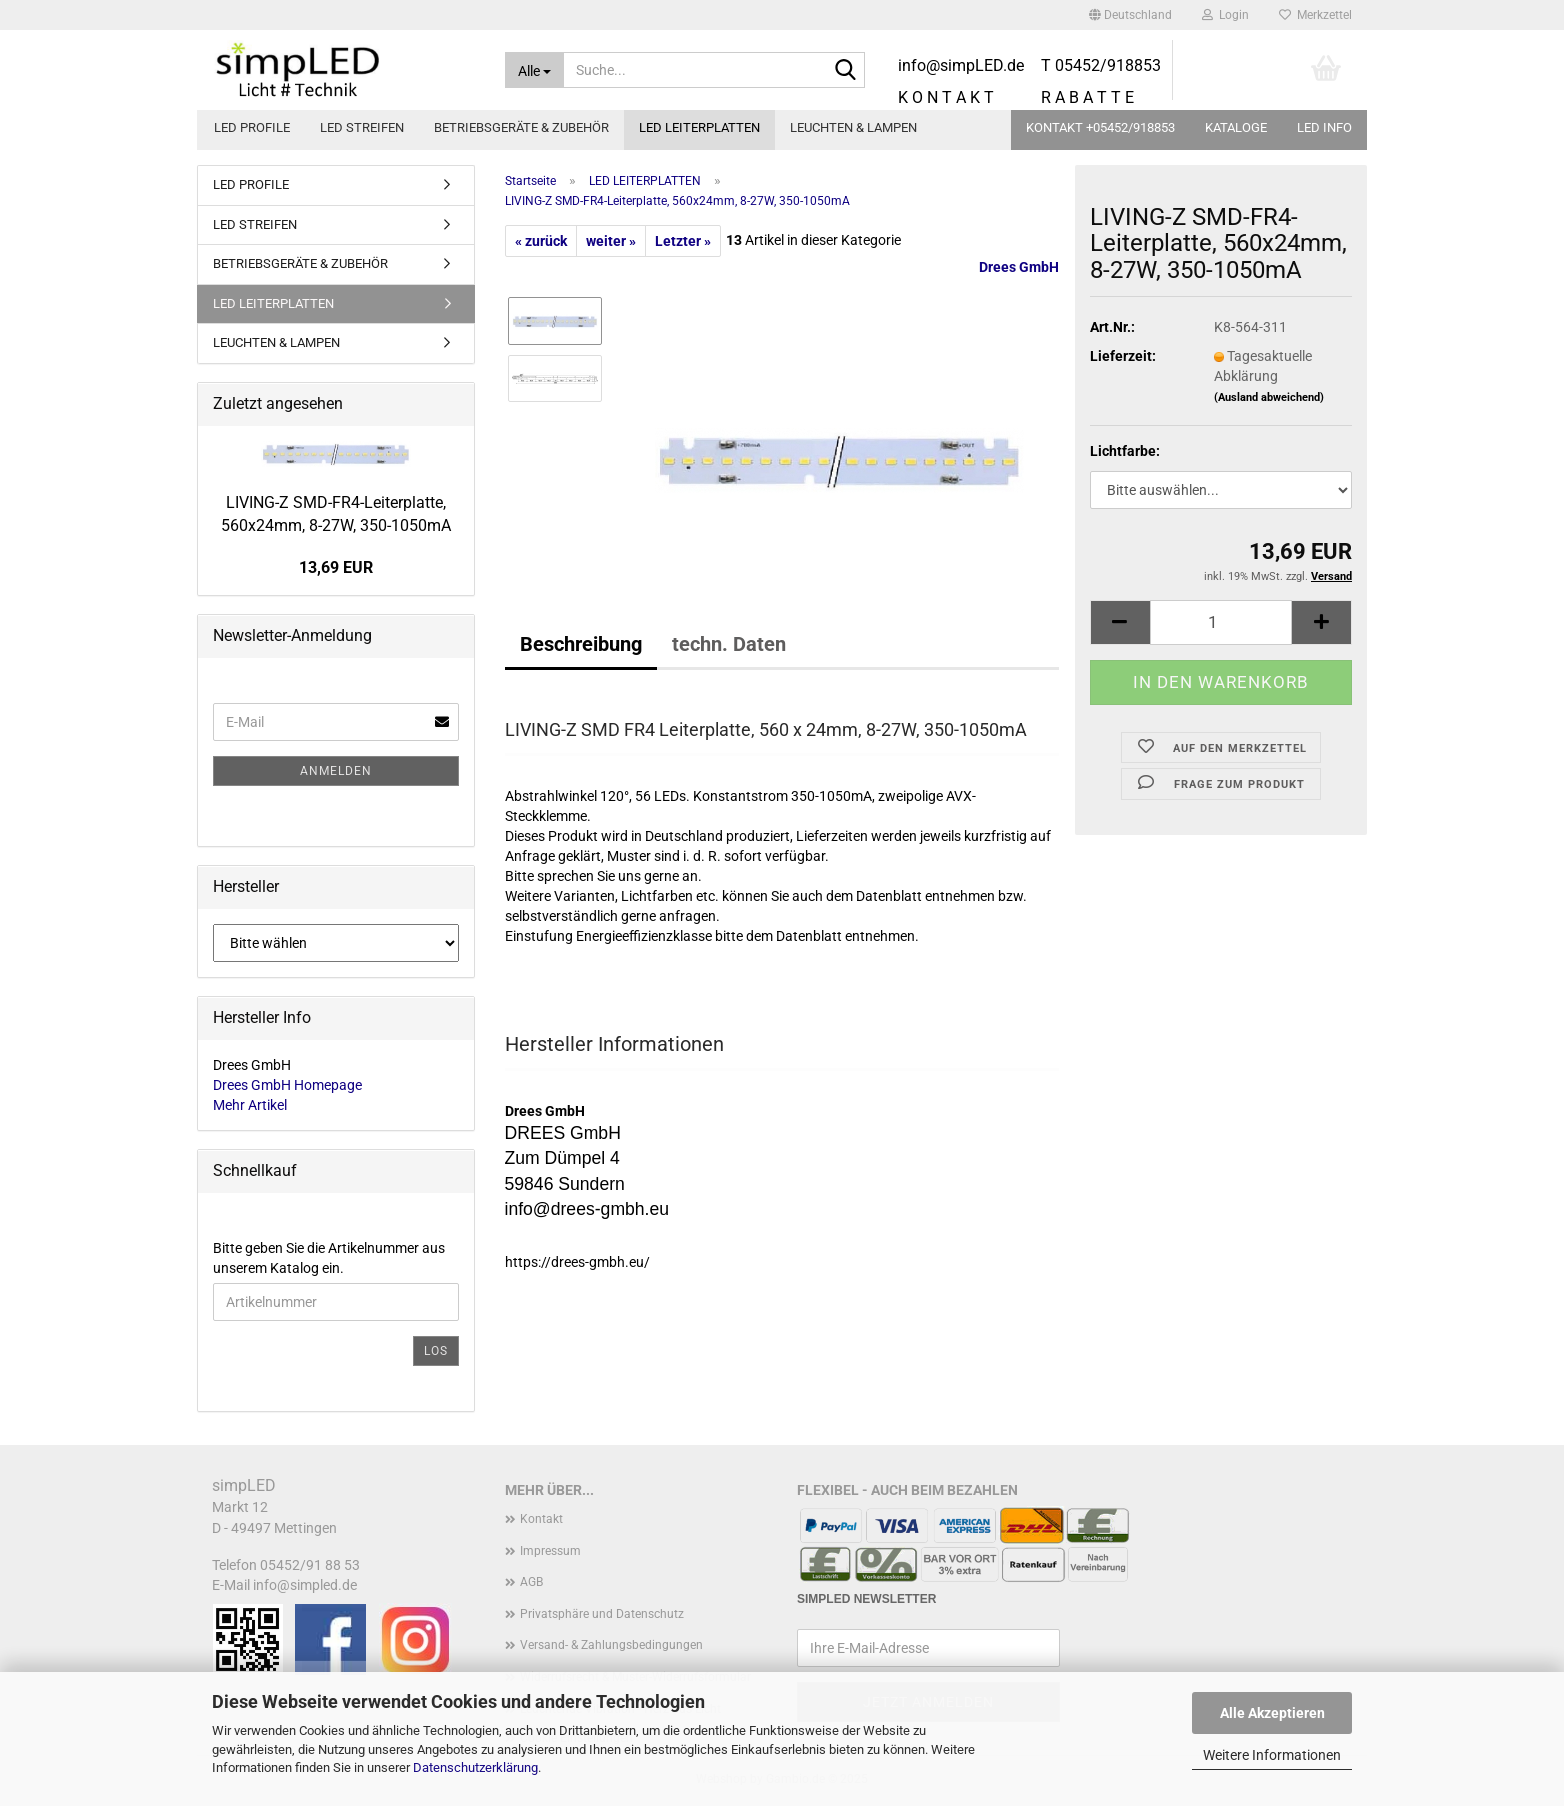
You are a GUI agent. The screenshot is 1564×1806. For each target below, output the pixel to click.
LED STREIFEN (362, 127)
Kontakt (541, 1519)
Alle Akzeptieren (1272, 1713)
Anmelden (336, 771)
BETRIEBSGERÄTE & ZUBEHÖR (521, 127)
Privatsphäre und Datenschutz (602, 1614)
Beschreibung (581, 644)
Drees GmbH (1019, 267)
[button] (1130, 15)
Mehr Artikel (250, 1105)
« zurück (541, 241)
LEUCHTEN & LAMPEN (853, 127)
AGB (531, 1582)
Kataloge (1236, 127)
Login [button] (1225, 15)
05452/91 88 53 (310, 1565)
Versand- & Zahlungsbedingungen (611, 1645)
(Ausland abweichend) (1269, 397)
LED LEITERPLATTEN (699, 127)
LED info (1324, 127)
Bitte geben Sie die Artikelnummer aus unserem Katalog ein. (329, 1258)
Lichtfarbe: (1125, 451)
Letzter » (683, 241)
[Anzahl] (1221, 622)
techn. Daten (729, 644)
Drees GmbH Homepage (287, 1085)
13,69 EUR (336, 567)
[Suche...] (535, 70)
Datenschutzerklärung (475, 1767)
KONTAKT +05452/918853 (1100, 127)
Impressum (550, 1551)
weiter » (611, 241)
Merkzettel (1315, 15)
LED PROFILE (252, 127)
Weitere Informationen (1272, 1755)
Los (436, 1351)
